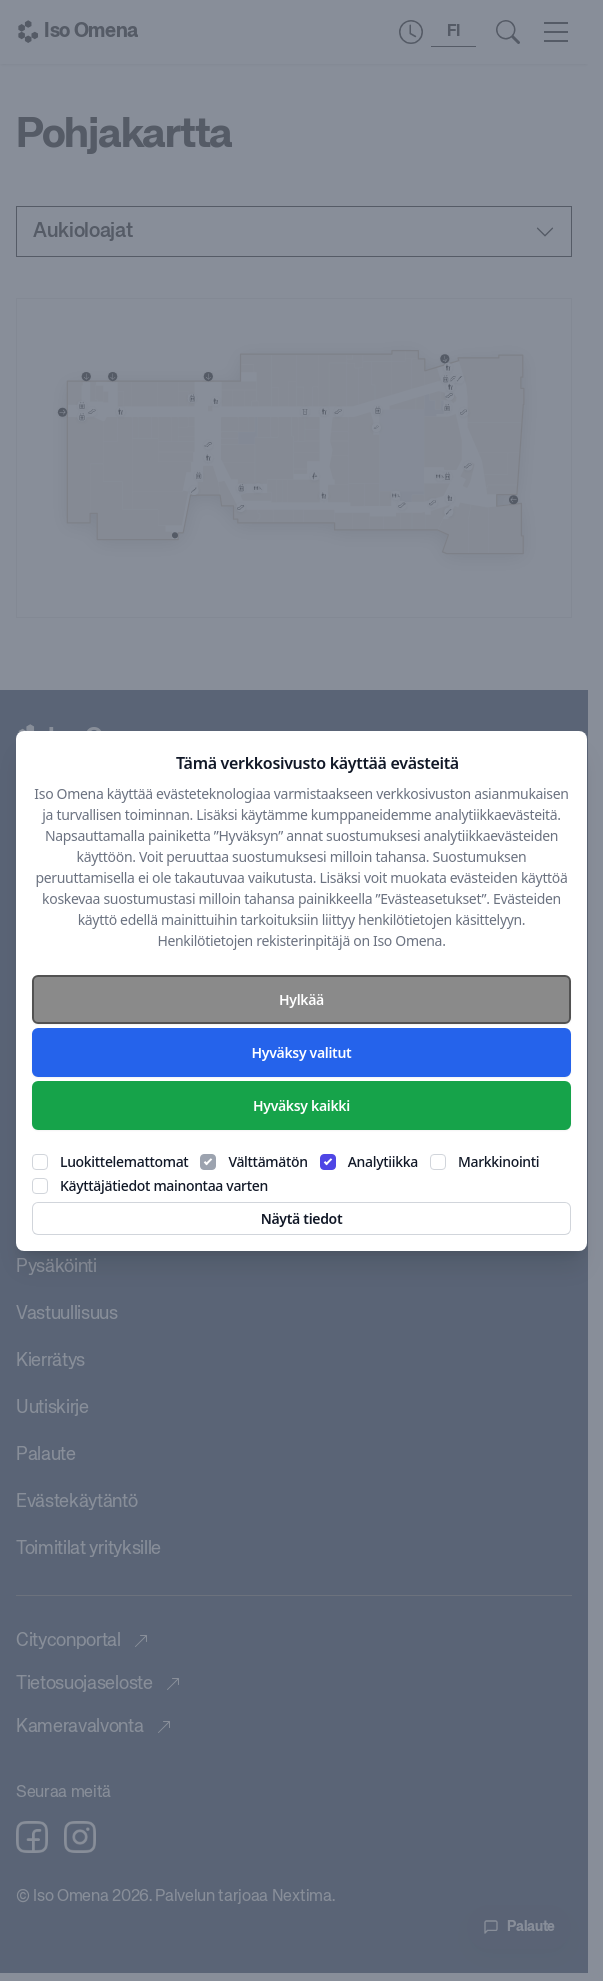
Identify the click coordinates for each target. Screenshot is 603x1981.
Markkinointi (498, 1161)
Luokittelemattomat (124, 1161)
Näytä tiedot (302, 1218)
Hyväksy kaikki (301, 1105)
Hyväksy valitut (302, 1052)
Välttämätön (267, 1161)
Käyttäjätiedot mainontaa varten (164, 1185)
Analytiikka (383, 1161)
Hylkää (301, 999)
